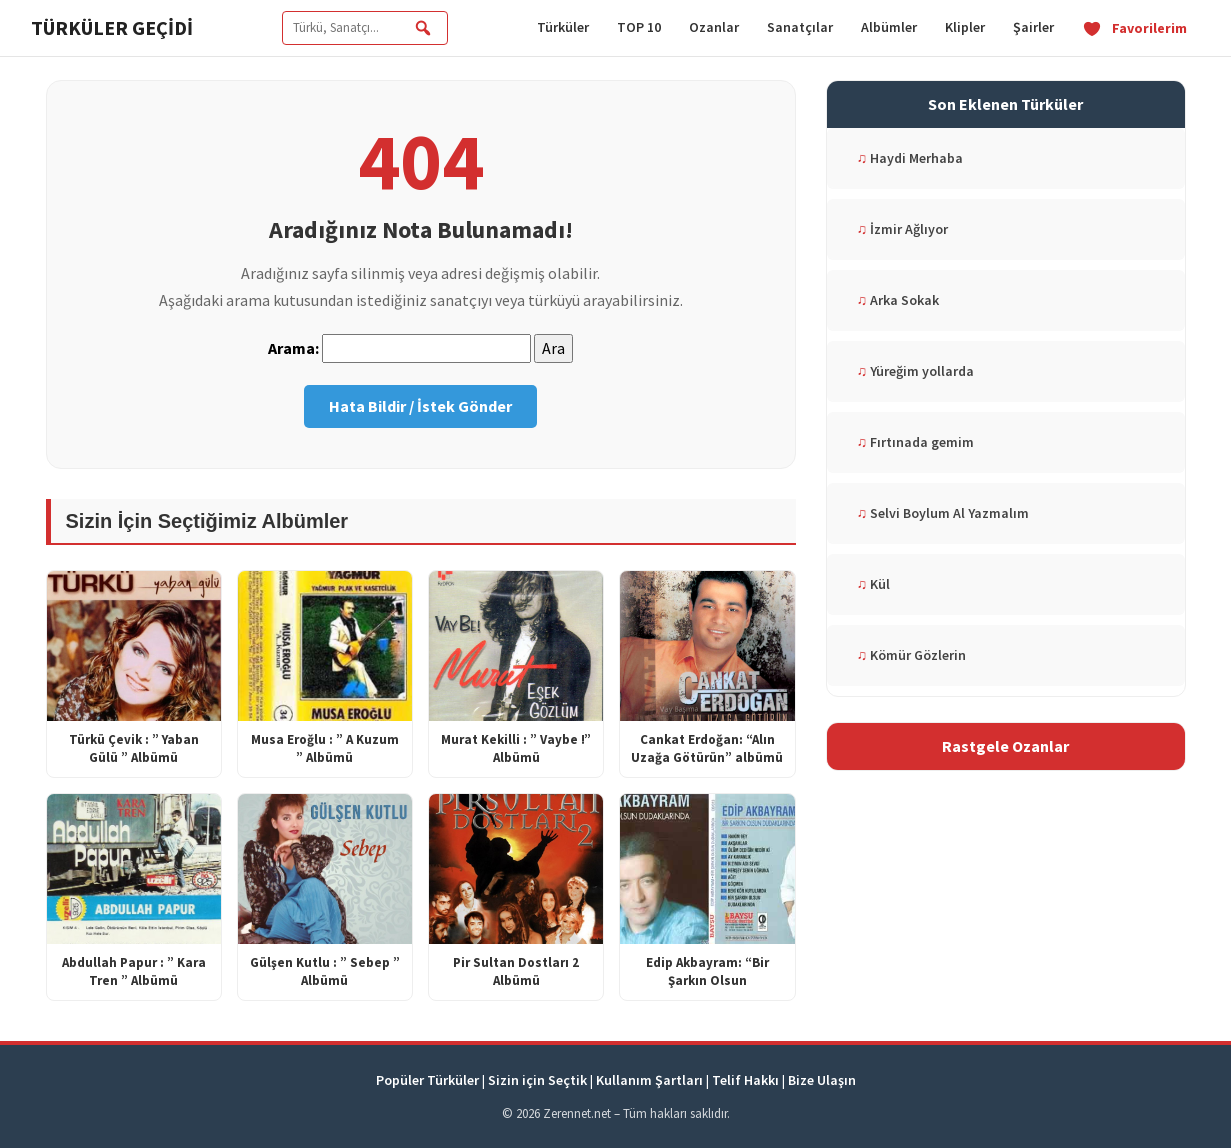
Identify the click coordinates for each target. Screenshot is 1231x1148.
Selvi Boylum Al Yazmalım (943, 513)
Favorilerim (1134, 28)
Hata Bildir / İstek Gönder (420, 406)
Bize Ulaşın (822, 1080)
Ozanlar (714, 27)
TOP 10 (639, 27)
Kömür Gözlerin (912, 655)
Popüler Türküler (427, 1080)
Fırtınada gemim (916, 442)
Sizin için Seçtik (537, 1080)
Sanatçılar (800, 27)
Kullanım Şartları (649, 1080)
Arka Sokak (898, 300)
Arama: (293, 348)
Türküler (563, 27)
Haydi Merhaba (910, 158)
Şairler (1033, 27)
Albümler (889, 27)
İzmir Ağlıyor (903, 229)
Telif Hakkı (745, 1080)
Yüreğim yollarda (916, 371)
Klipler (965, 27)
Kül (874, 584)
